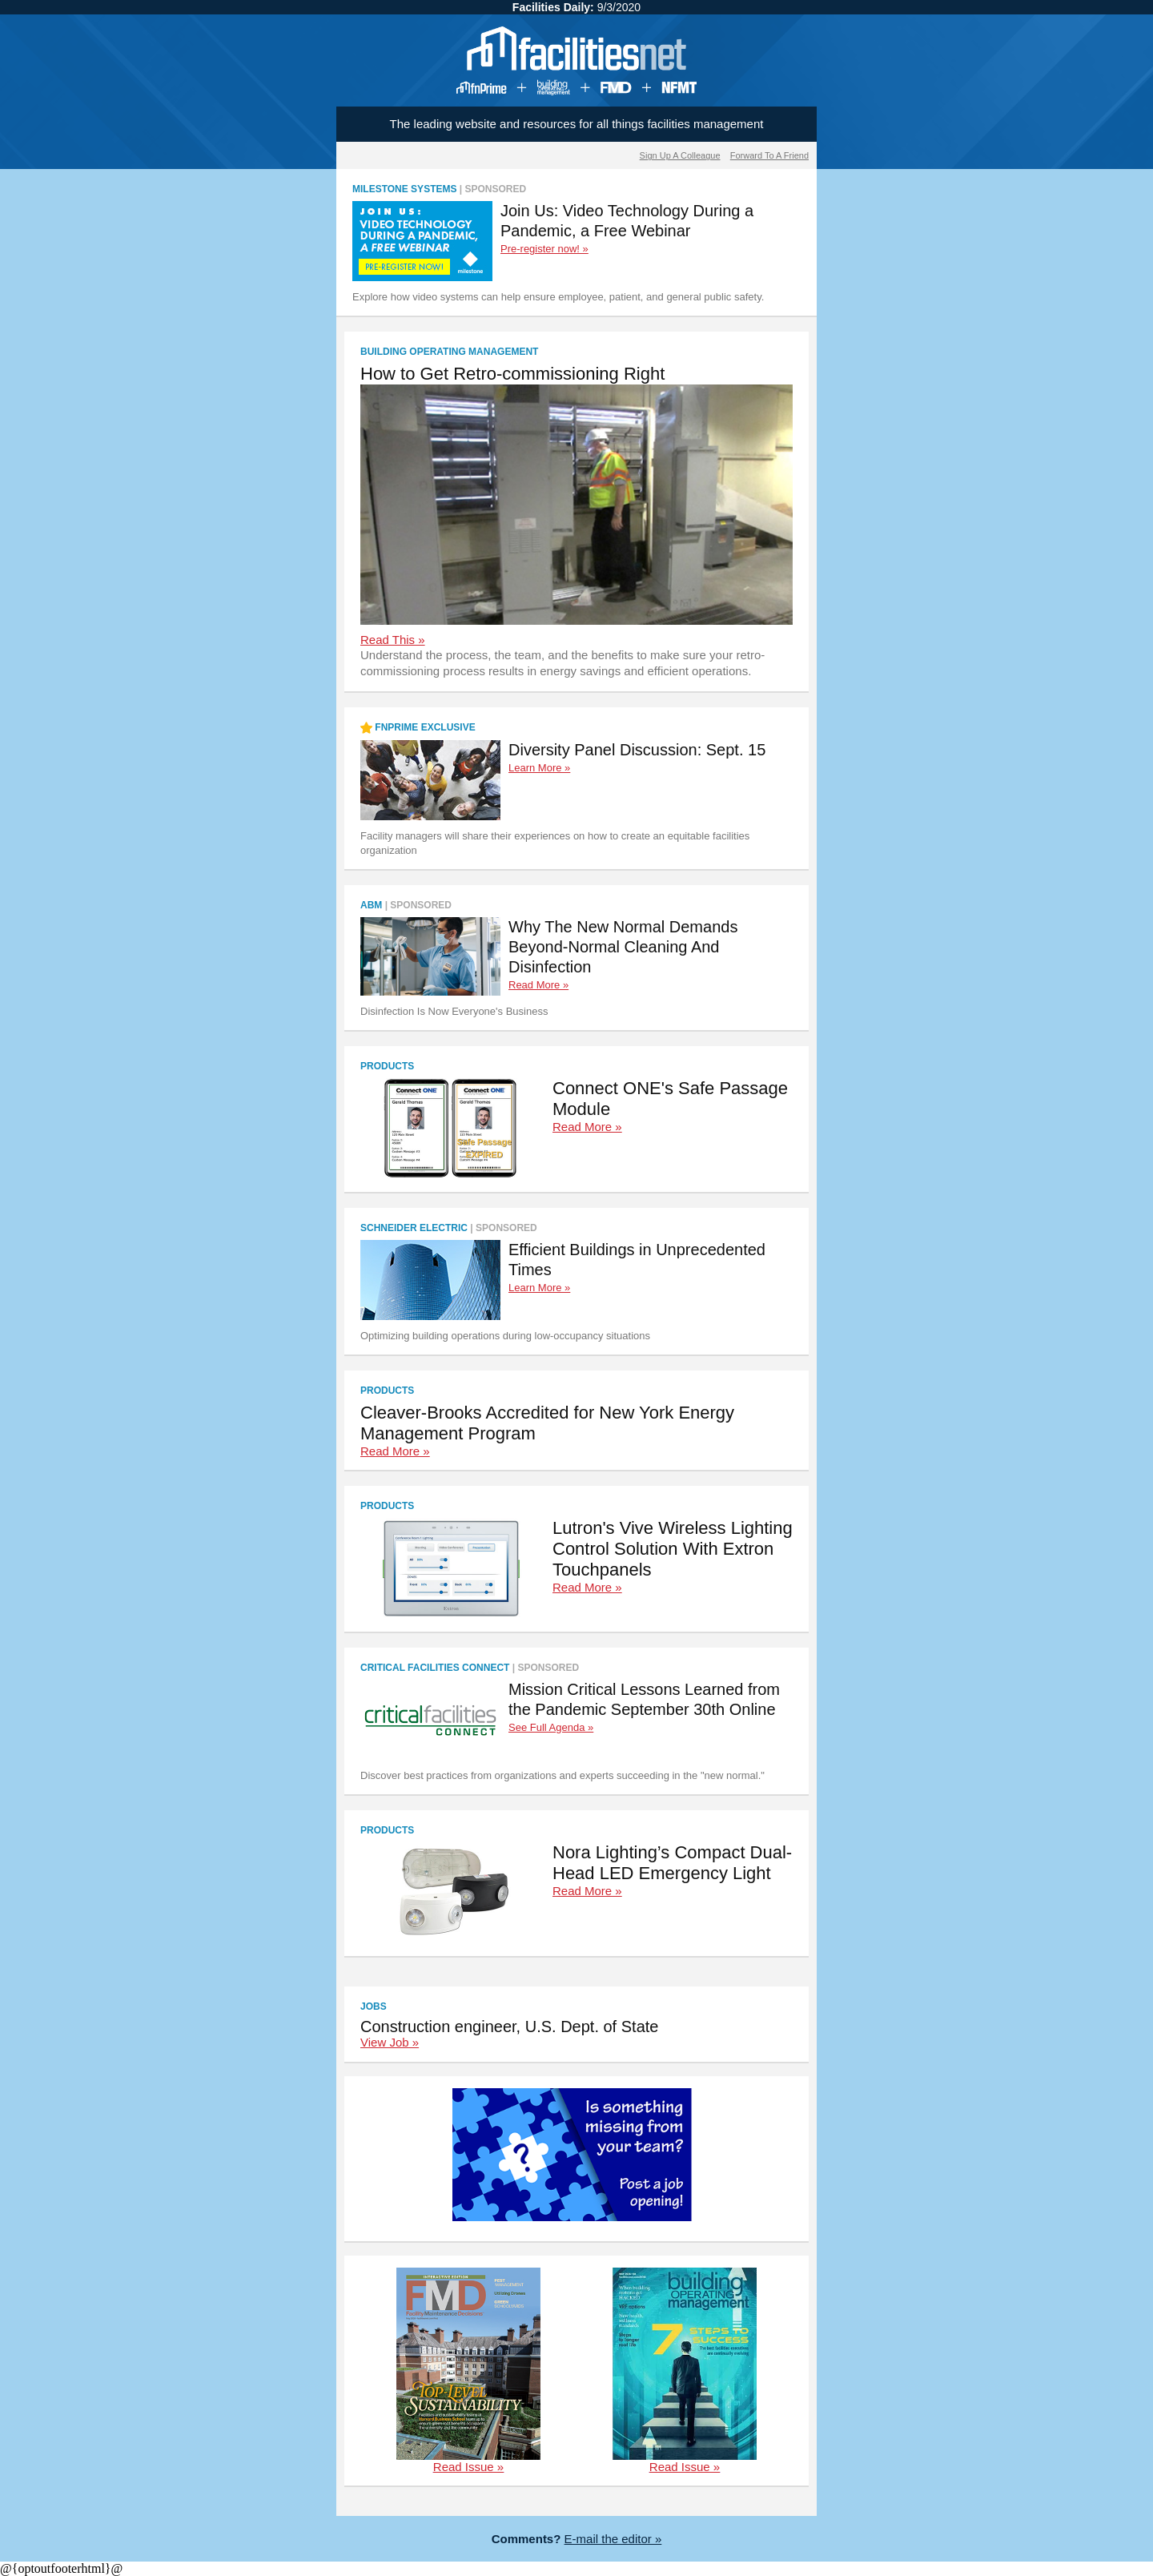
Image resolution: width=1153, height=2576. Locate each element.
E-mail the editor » (613, 2539)
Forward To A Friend (769, 155)
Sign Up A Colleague (680, 155)
